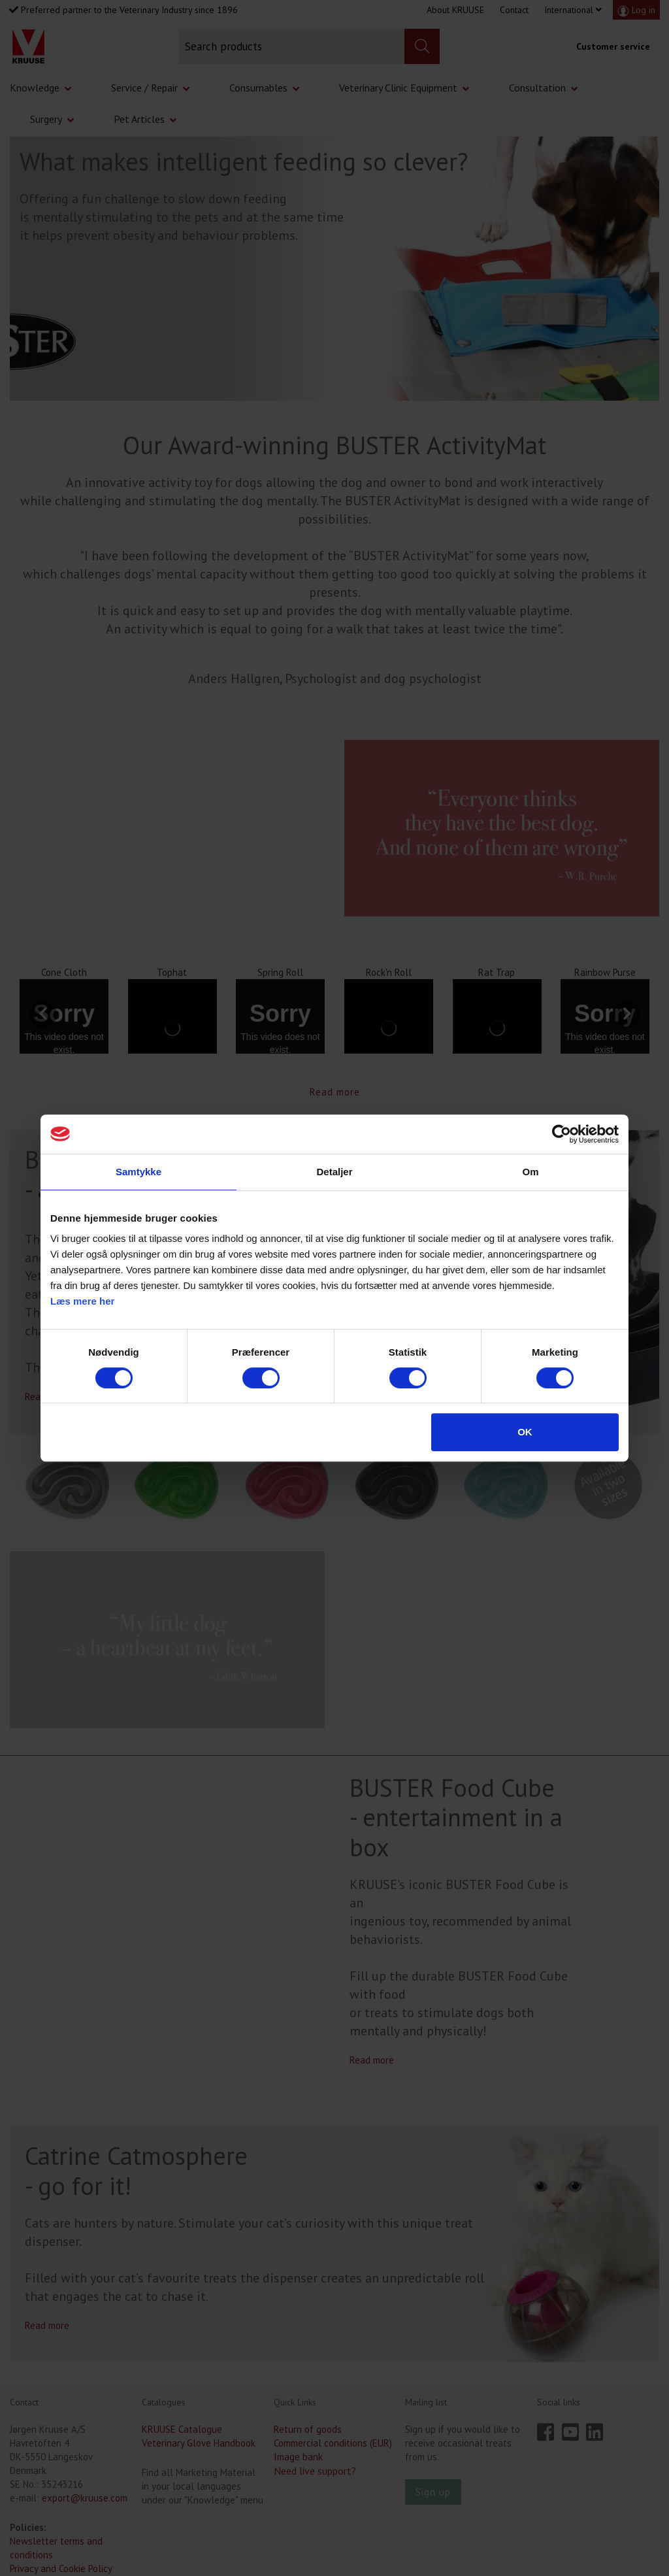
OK (524, 1431)
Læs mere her (82, 1301)
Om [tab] (530, 1171)
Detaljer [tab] (334, 1171)
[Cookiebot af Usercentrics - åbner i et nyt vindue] (561, 1134)
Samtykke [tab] (138, 1171)
